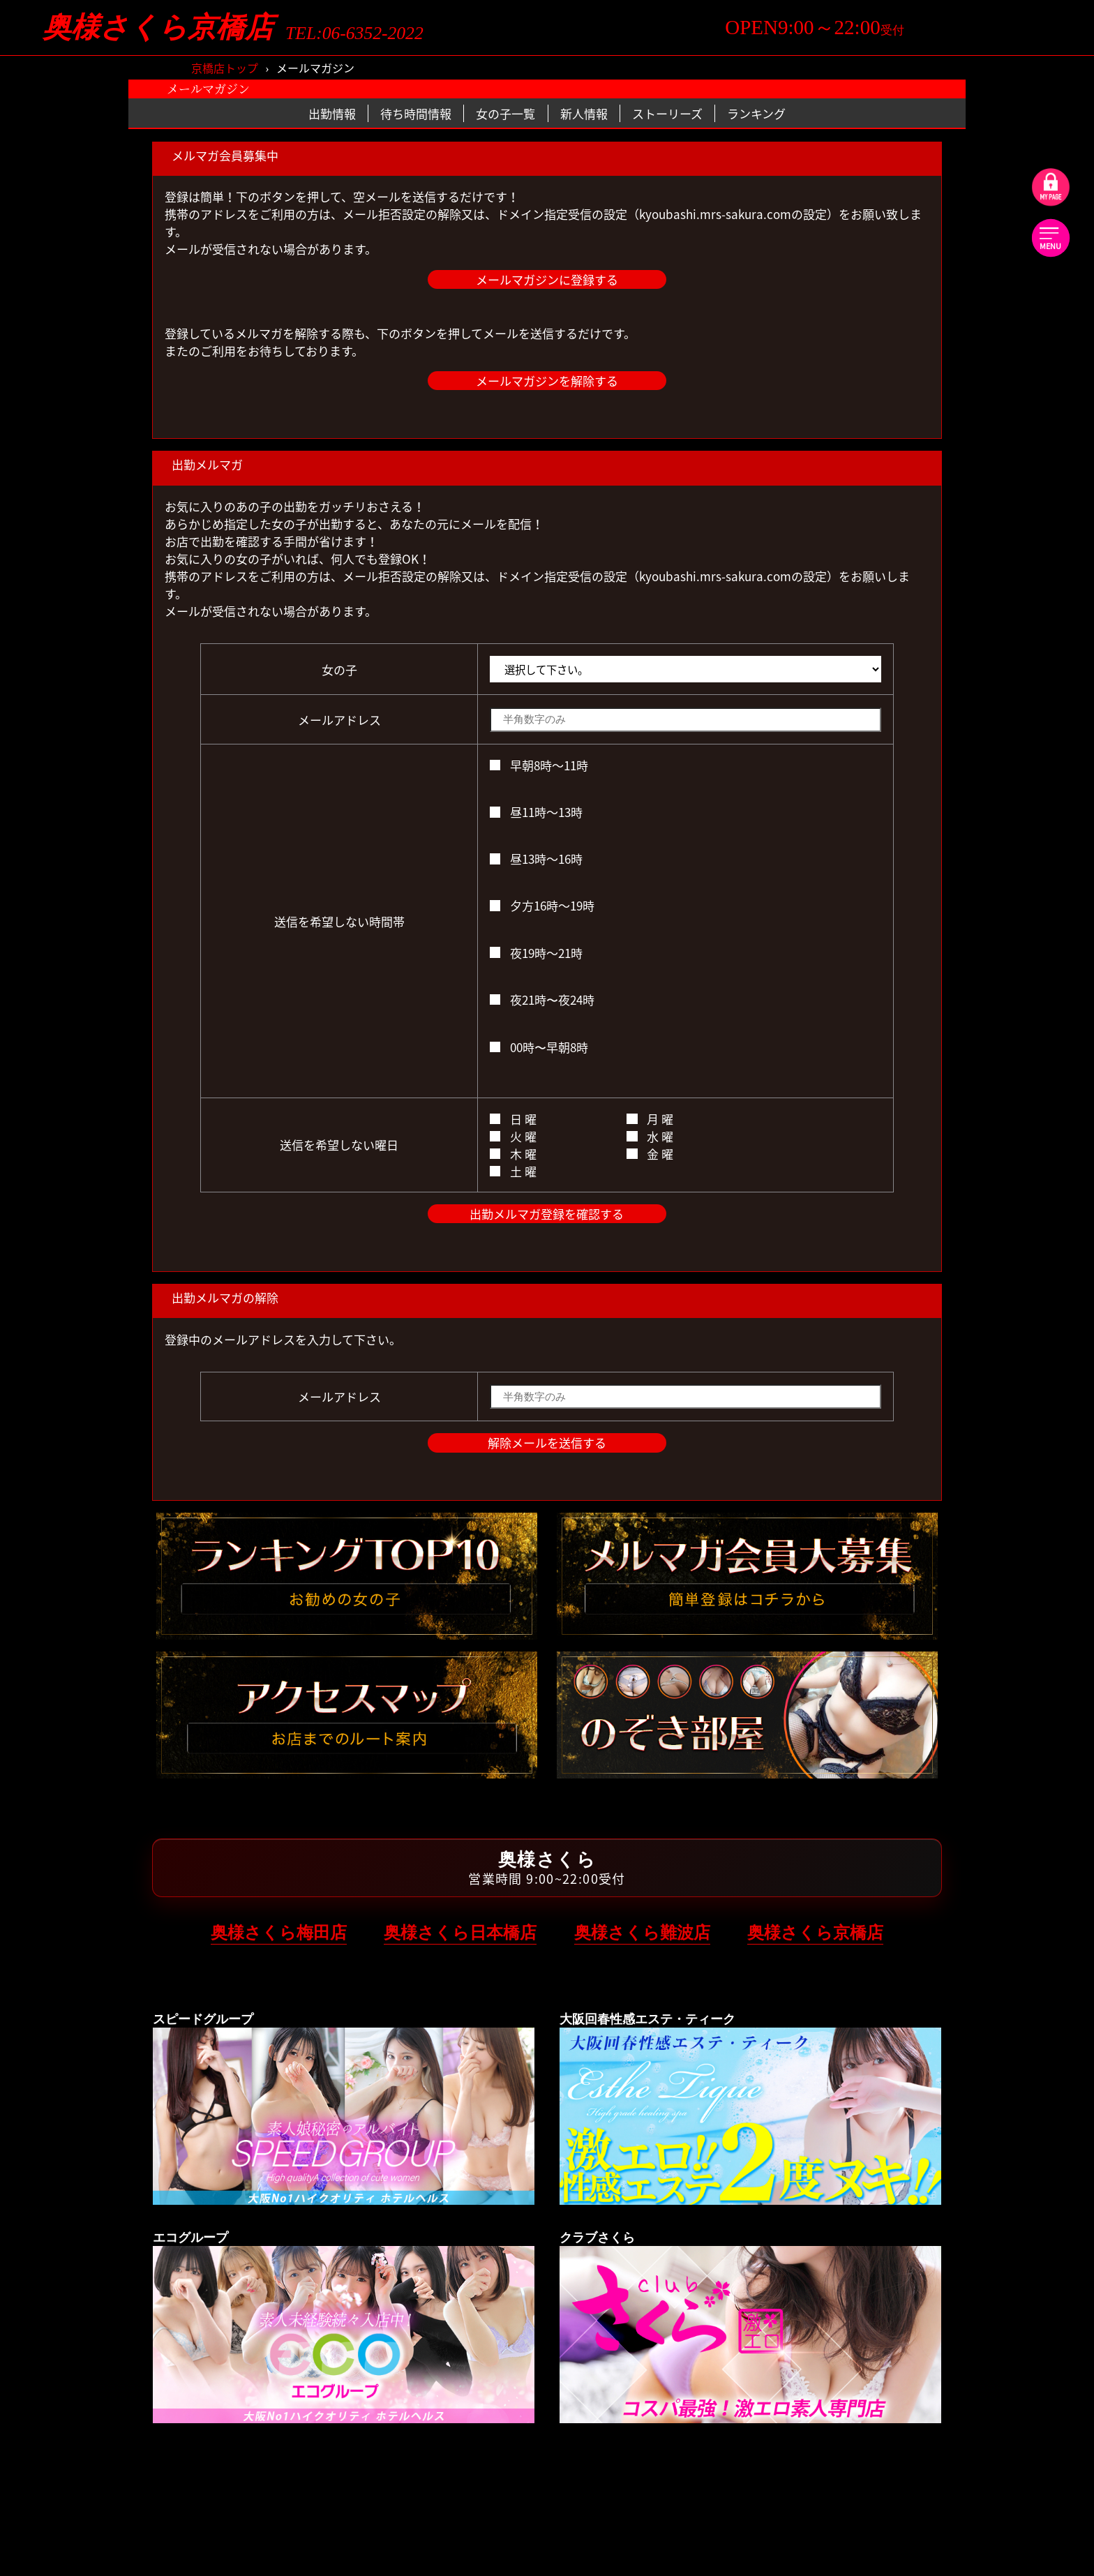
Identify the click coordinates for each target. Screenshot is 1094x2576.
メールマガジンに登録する (547, 279)
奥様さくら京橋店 (158, 27)
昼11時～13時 (536, 812)
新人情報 (584, 113)
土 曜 (513, 1171)
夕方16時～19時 (542, 905)
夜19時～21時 (536, 952)
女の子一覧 (505, 113)
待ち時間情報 (415, 113)
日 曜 (513, 1119)
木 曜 (513, 1153)
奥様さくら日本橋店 (460, 1932)
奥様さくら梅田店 (279, 1932)
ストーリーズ (667, 113)
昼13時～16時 (536, 858)
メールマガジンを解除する (547, 380)
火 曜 (513, 1136)
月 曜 (650, 1119)
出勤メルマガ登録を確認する (547, 1213)
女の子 (339, 669)
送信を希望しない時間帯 (339, 921)
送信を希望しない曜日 (339, 1144)
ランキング (756, 113)
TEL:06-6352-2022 (354, 33)
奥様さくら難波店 (642, 1932)
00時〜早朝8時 (539, 1047)
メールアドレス (339, 719)
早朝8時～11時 (539, 765)
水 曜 (650, 1136)
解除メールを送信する (547, 1442)
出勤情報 (332, 113)
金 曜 (650, 1153)
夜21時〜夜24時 (542, 999)
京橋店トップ (224, 67)
